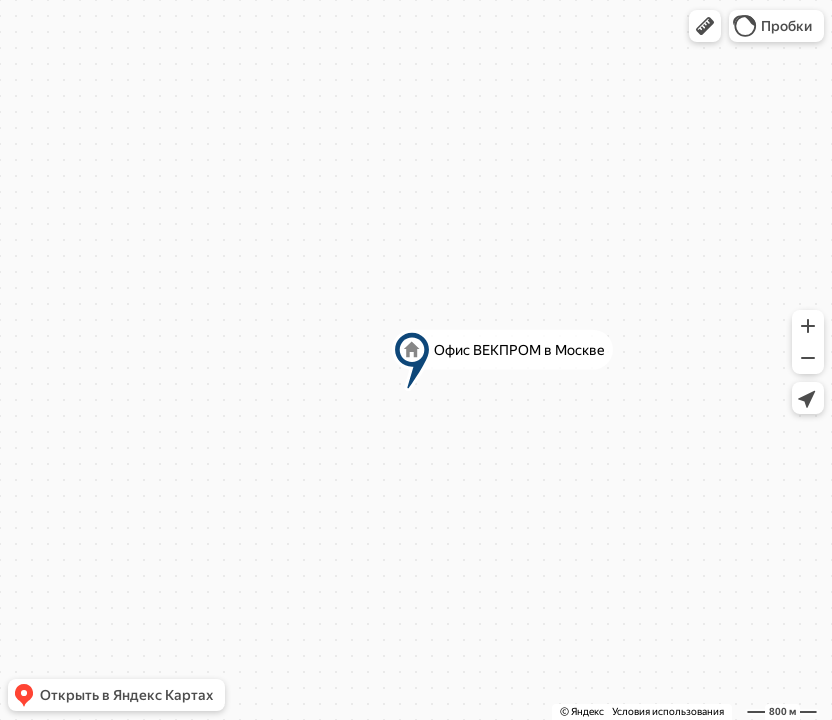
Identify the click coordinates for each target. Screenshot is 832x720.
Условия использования (668, 711)
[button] (705, 26)
